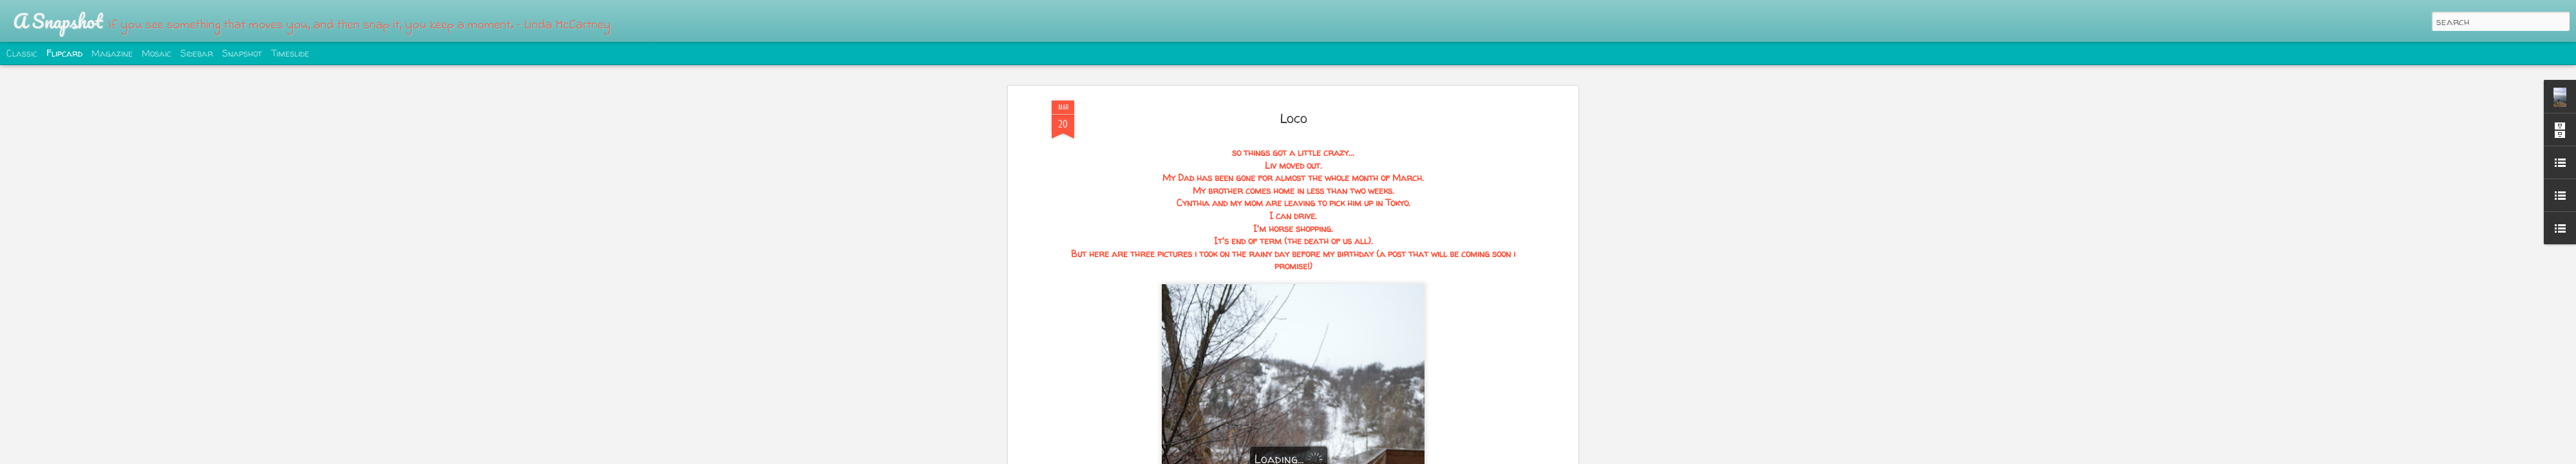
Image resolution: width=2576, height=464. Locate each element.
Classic (21, 53)
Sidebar (196, 53)
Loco (1293, 106)
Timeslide (290, 53)
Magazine (112, 53)
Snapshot (242, 53)
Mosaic (156, 53)
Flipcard (64, 53)
